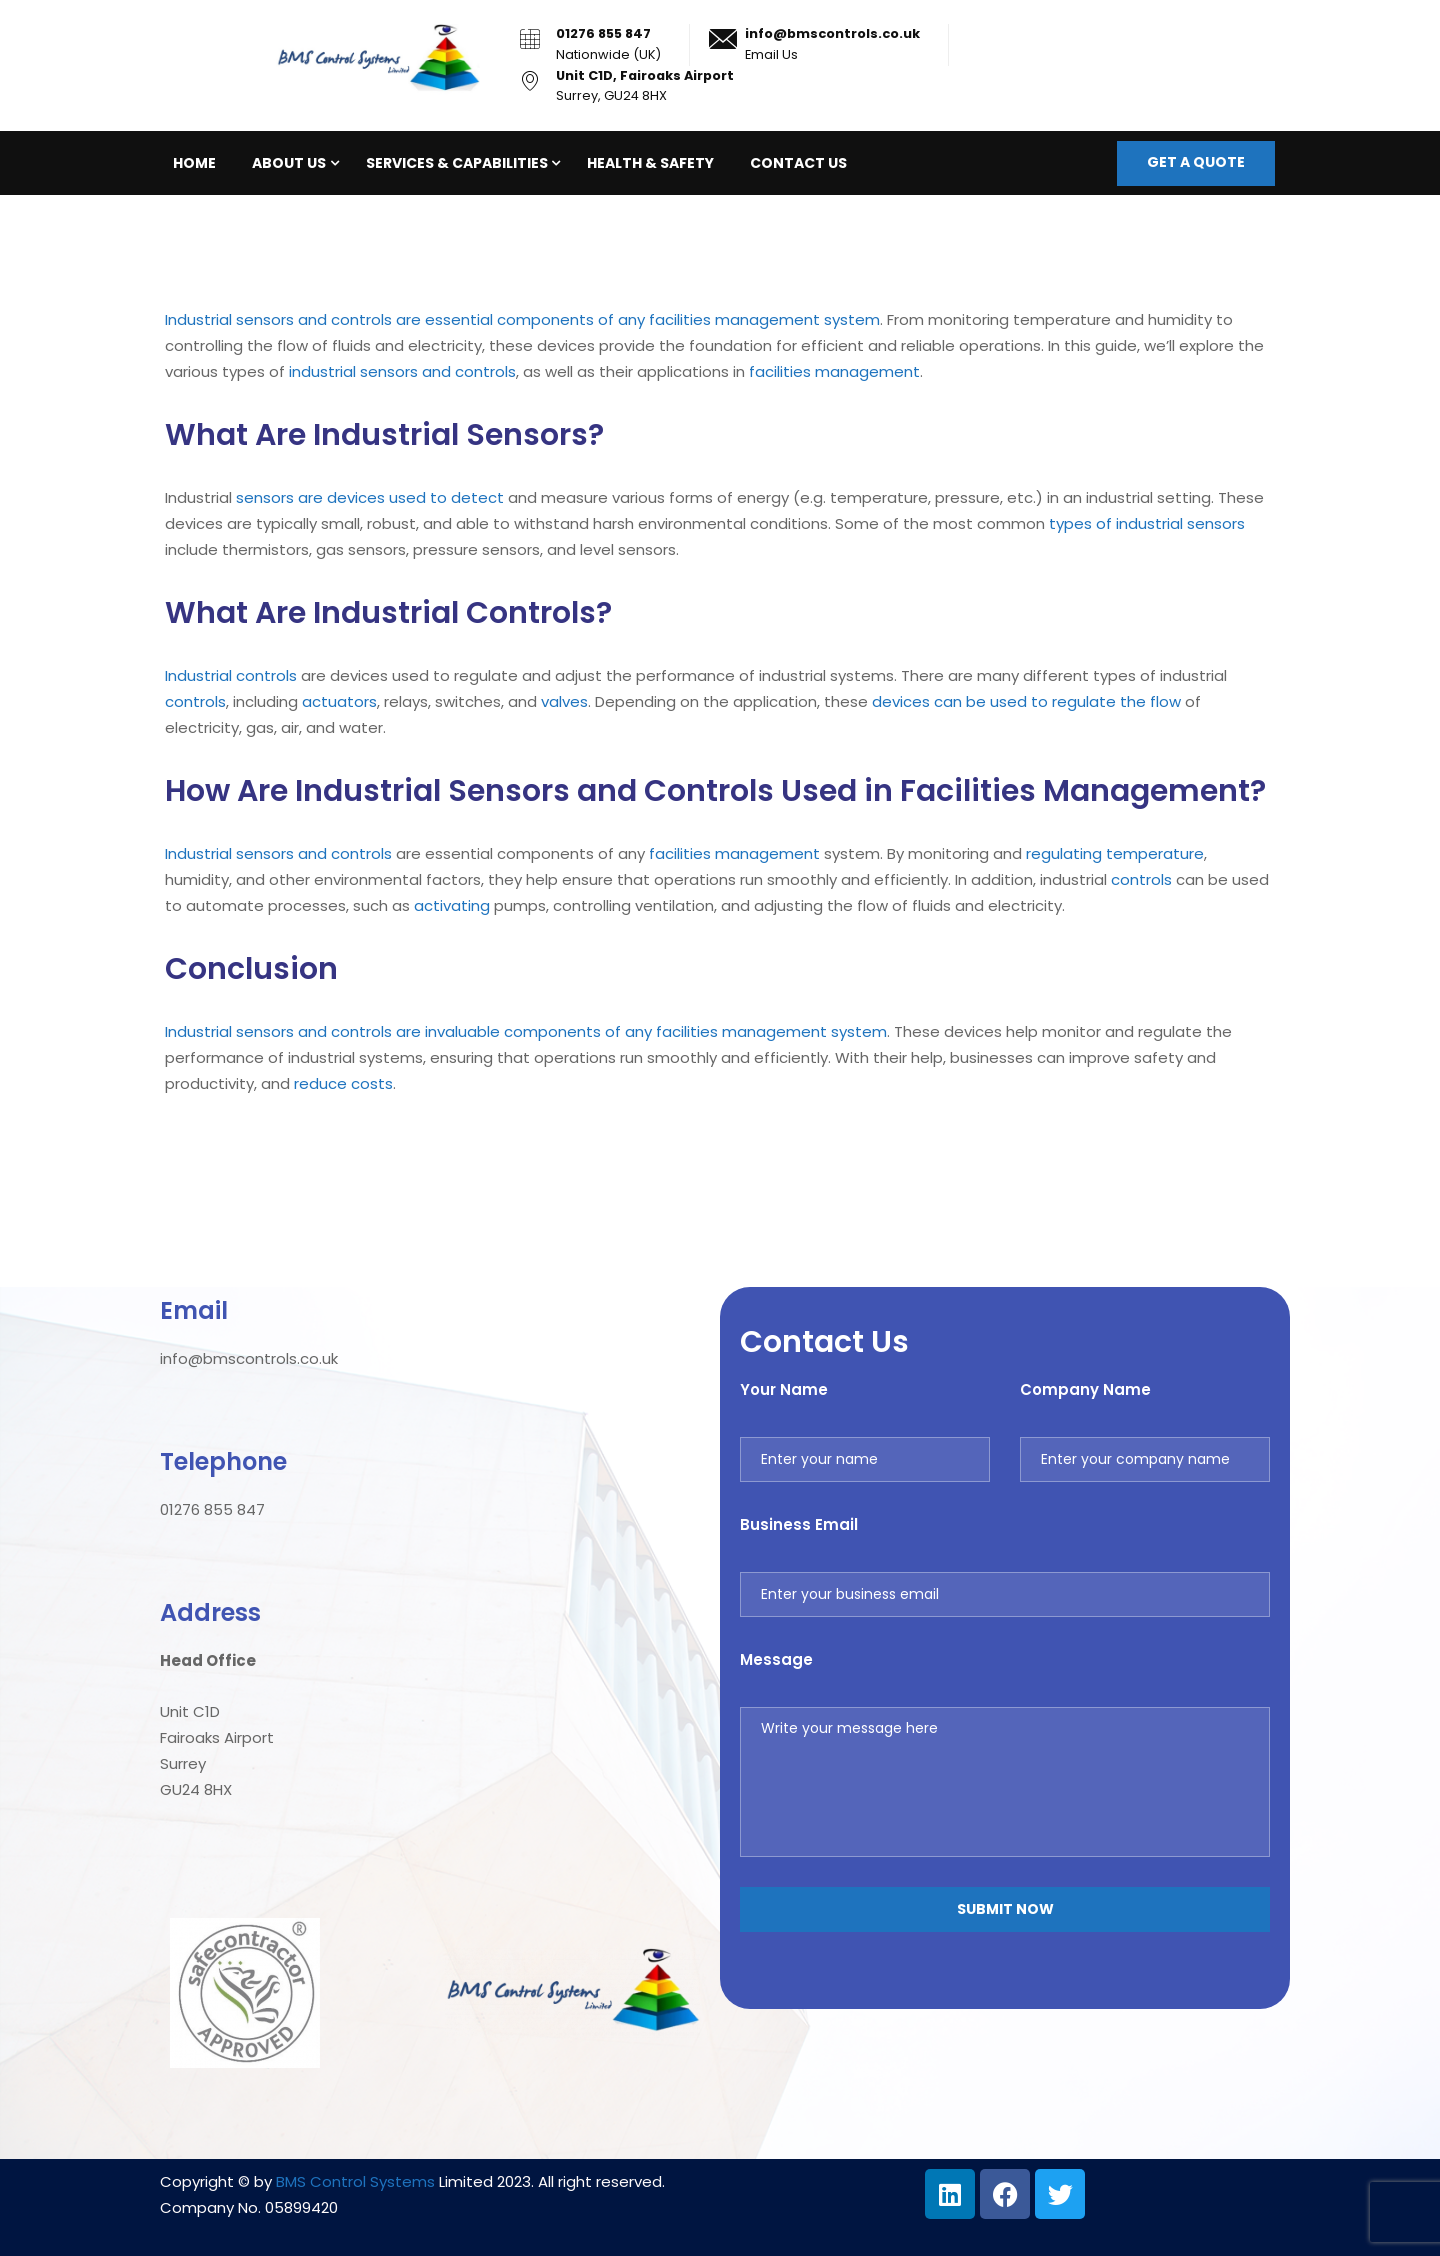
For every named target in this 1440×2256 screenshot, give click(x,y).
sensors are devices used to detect (370, 497)
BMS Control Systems (355, 2181)
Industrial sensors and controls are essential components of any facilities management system (522, 319)
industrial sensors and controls (402, 371)
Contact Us (798, 163)
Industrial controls (231, 675)
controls (195, 701)
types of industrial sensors (1147, 523)
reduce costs (343, 1083)
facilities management (834, 371)
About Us (289, 163)
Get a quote (1196, 162)
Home (194, 163)
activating (452, 905)
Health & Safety (650, 163)
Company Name (1085, 1389)
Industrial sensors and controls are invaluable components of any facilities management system (526, 1031)
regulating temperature (1115, 853)
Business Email (799, 1524)
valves (564, 701)
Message (776, 1659)
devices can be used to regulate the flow (1026, 701)
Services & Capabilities (457, 163)
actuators (339, 701)
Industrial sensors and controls (278, 853)
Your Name (784, 1389)
